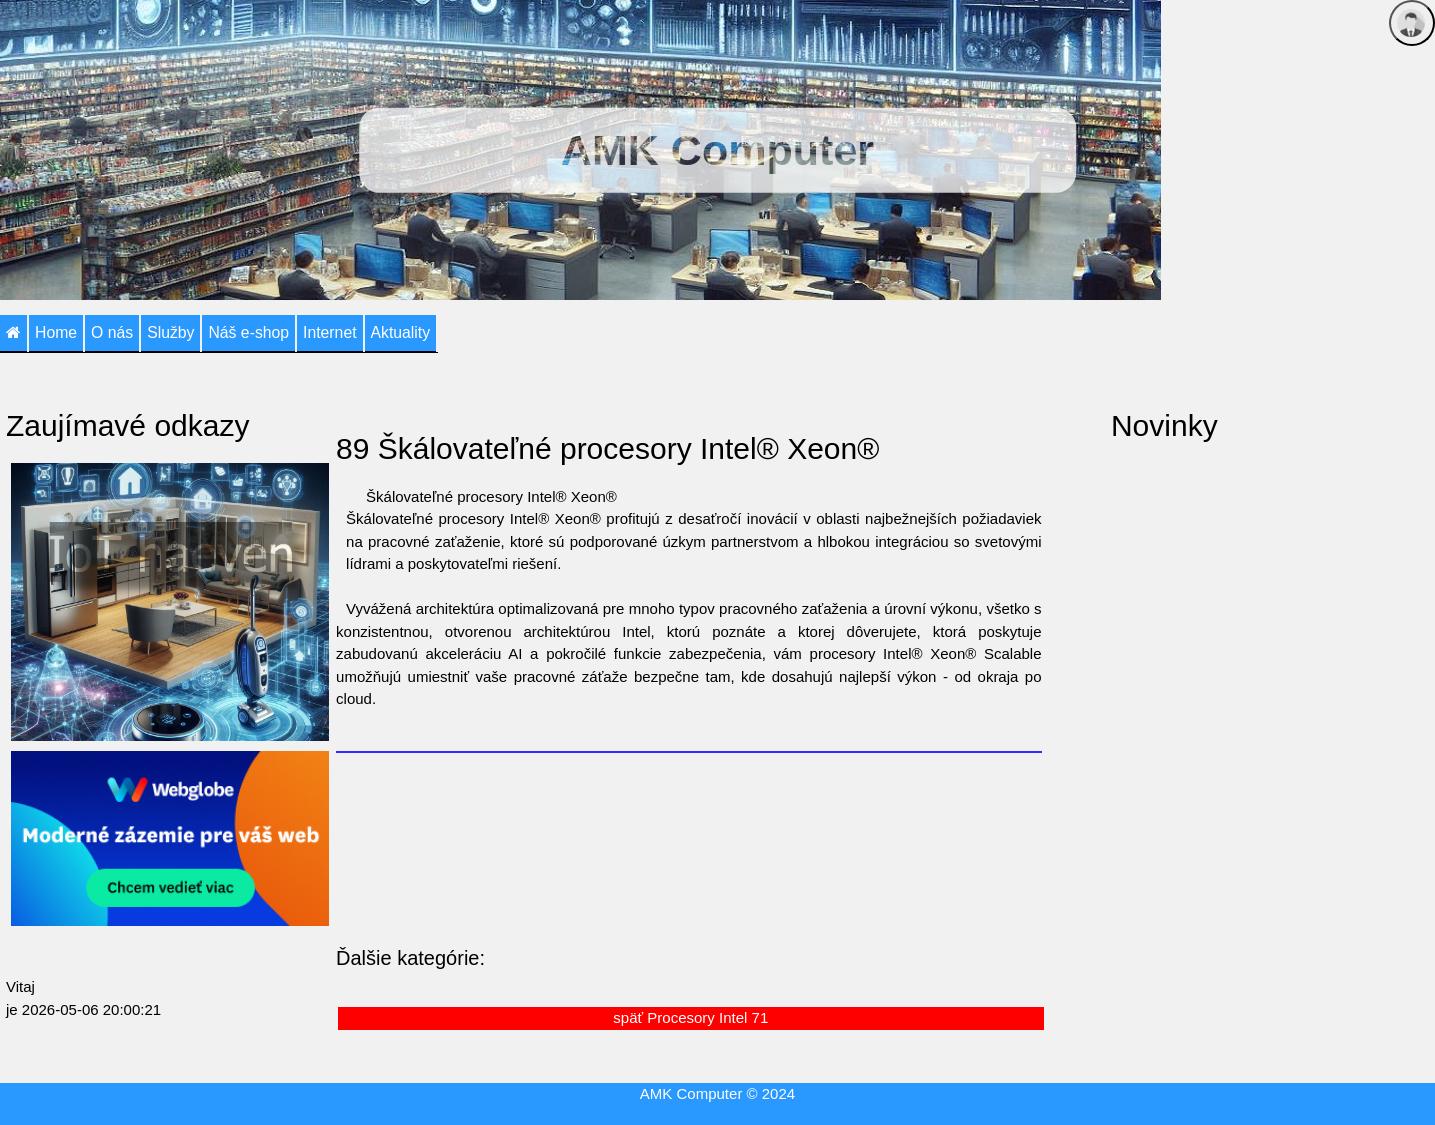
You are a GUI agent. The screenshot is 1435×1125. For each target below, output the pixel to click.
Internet (329, 332)
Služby (170, 332)
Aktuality (401, 332)
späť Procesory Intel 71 (690, 1017)
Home (56, 332)
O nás (112, 332)
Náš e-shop (248, 332)
